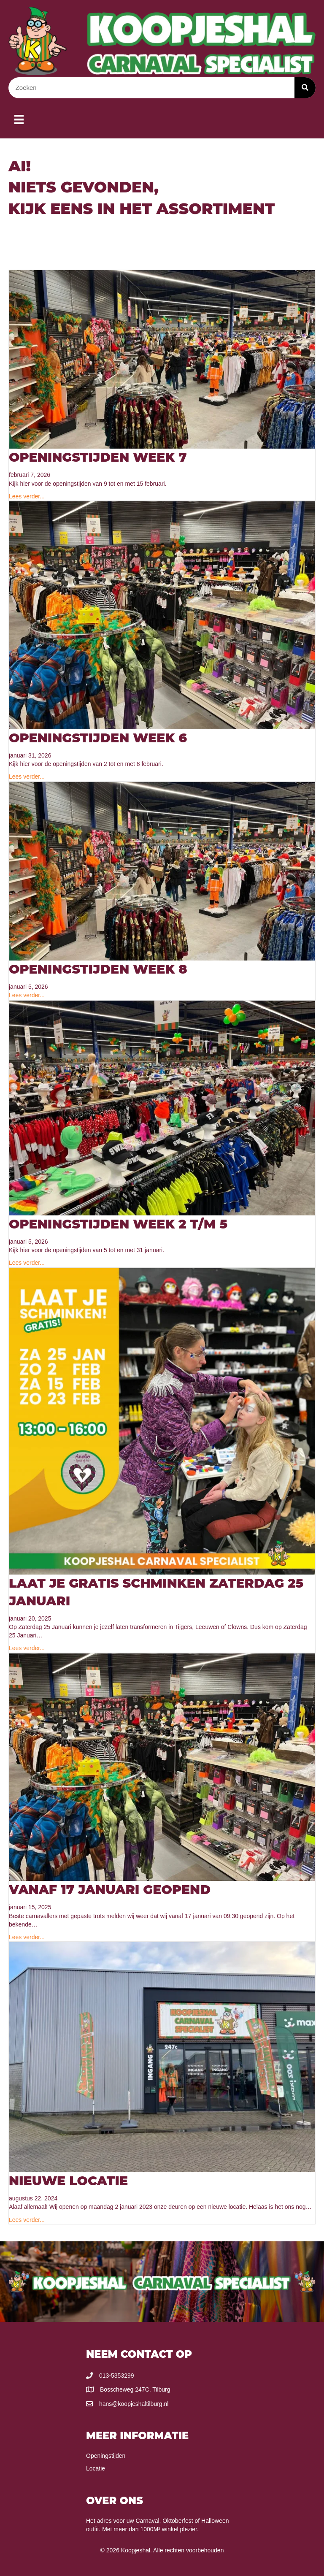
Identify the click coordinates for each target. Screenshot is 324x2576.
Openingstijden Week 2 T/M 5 (118, 1224)
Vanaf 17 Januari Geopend (110, 1889)
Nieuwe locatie (68, 2181)
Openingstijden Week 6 (98, 738)
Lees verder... (27, 496)
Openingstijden (105, 2455)
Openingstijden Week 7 (98, 457)
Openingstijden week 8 (98, 969)
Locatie (95, 2468)
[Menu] (19, 119)
